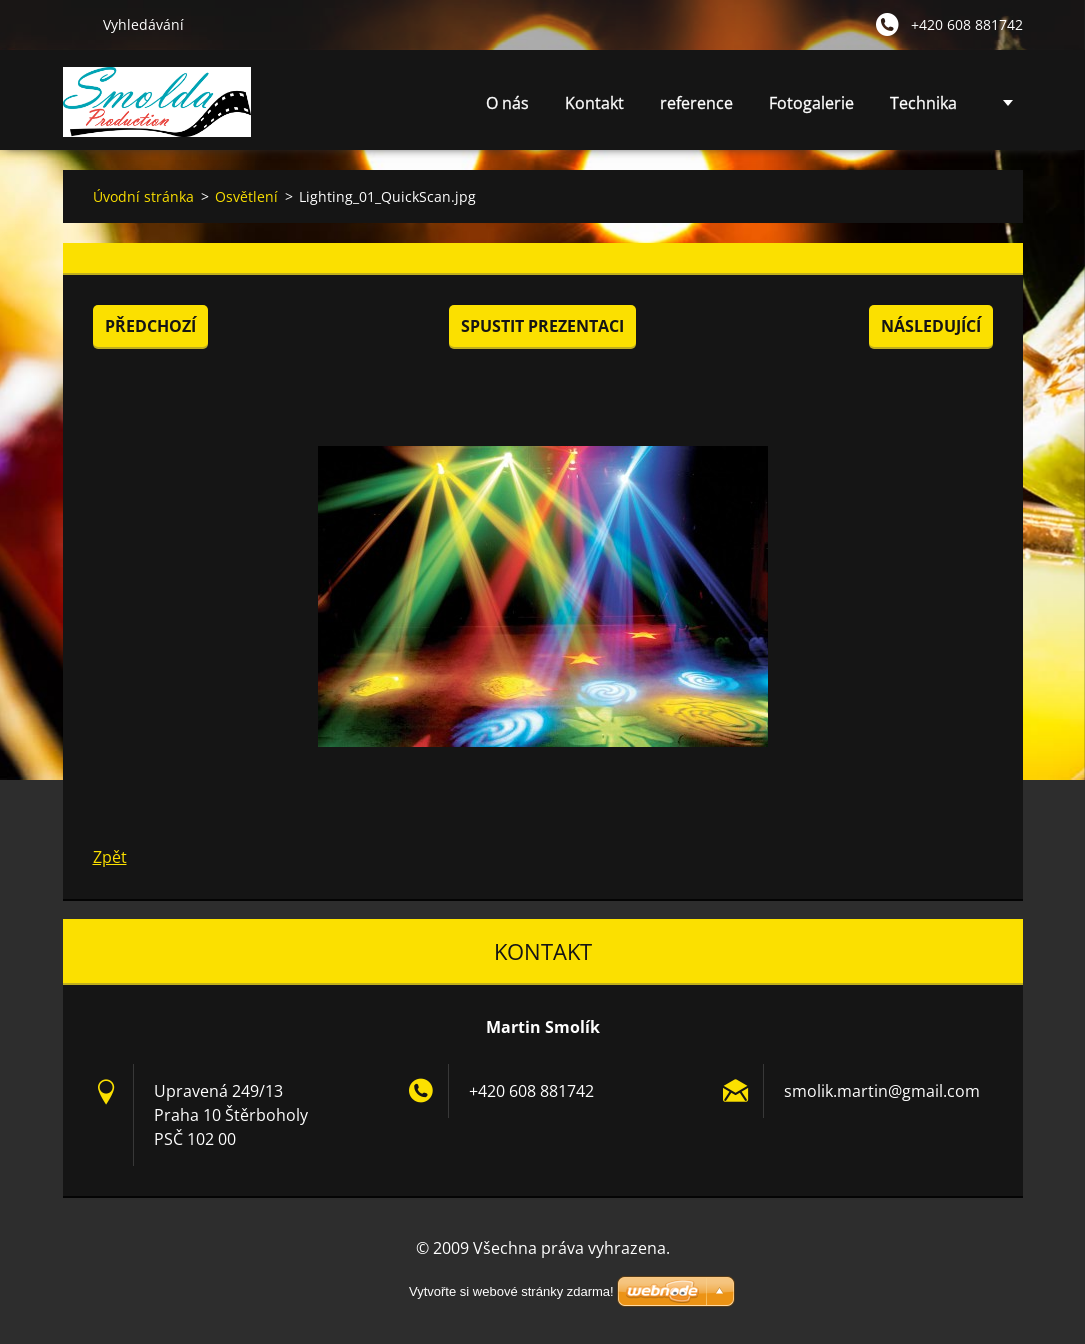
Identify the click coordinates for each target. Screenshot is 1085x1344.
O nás (507, 103)
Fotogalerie (811, 103)
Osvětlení (246, 196)
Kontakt (594, 103)
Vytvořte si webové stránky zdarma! (511, 1291)
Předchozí (150, 326)
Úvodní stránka (143, 196)
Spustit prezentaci (542, 326)
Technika (923, 108)
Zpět (110, 857)
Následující (931, 326)
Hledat (75, 24)
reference (696, 103)
